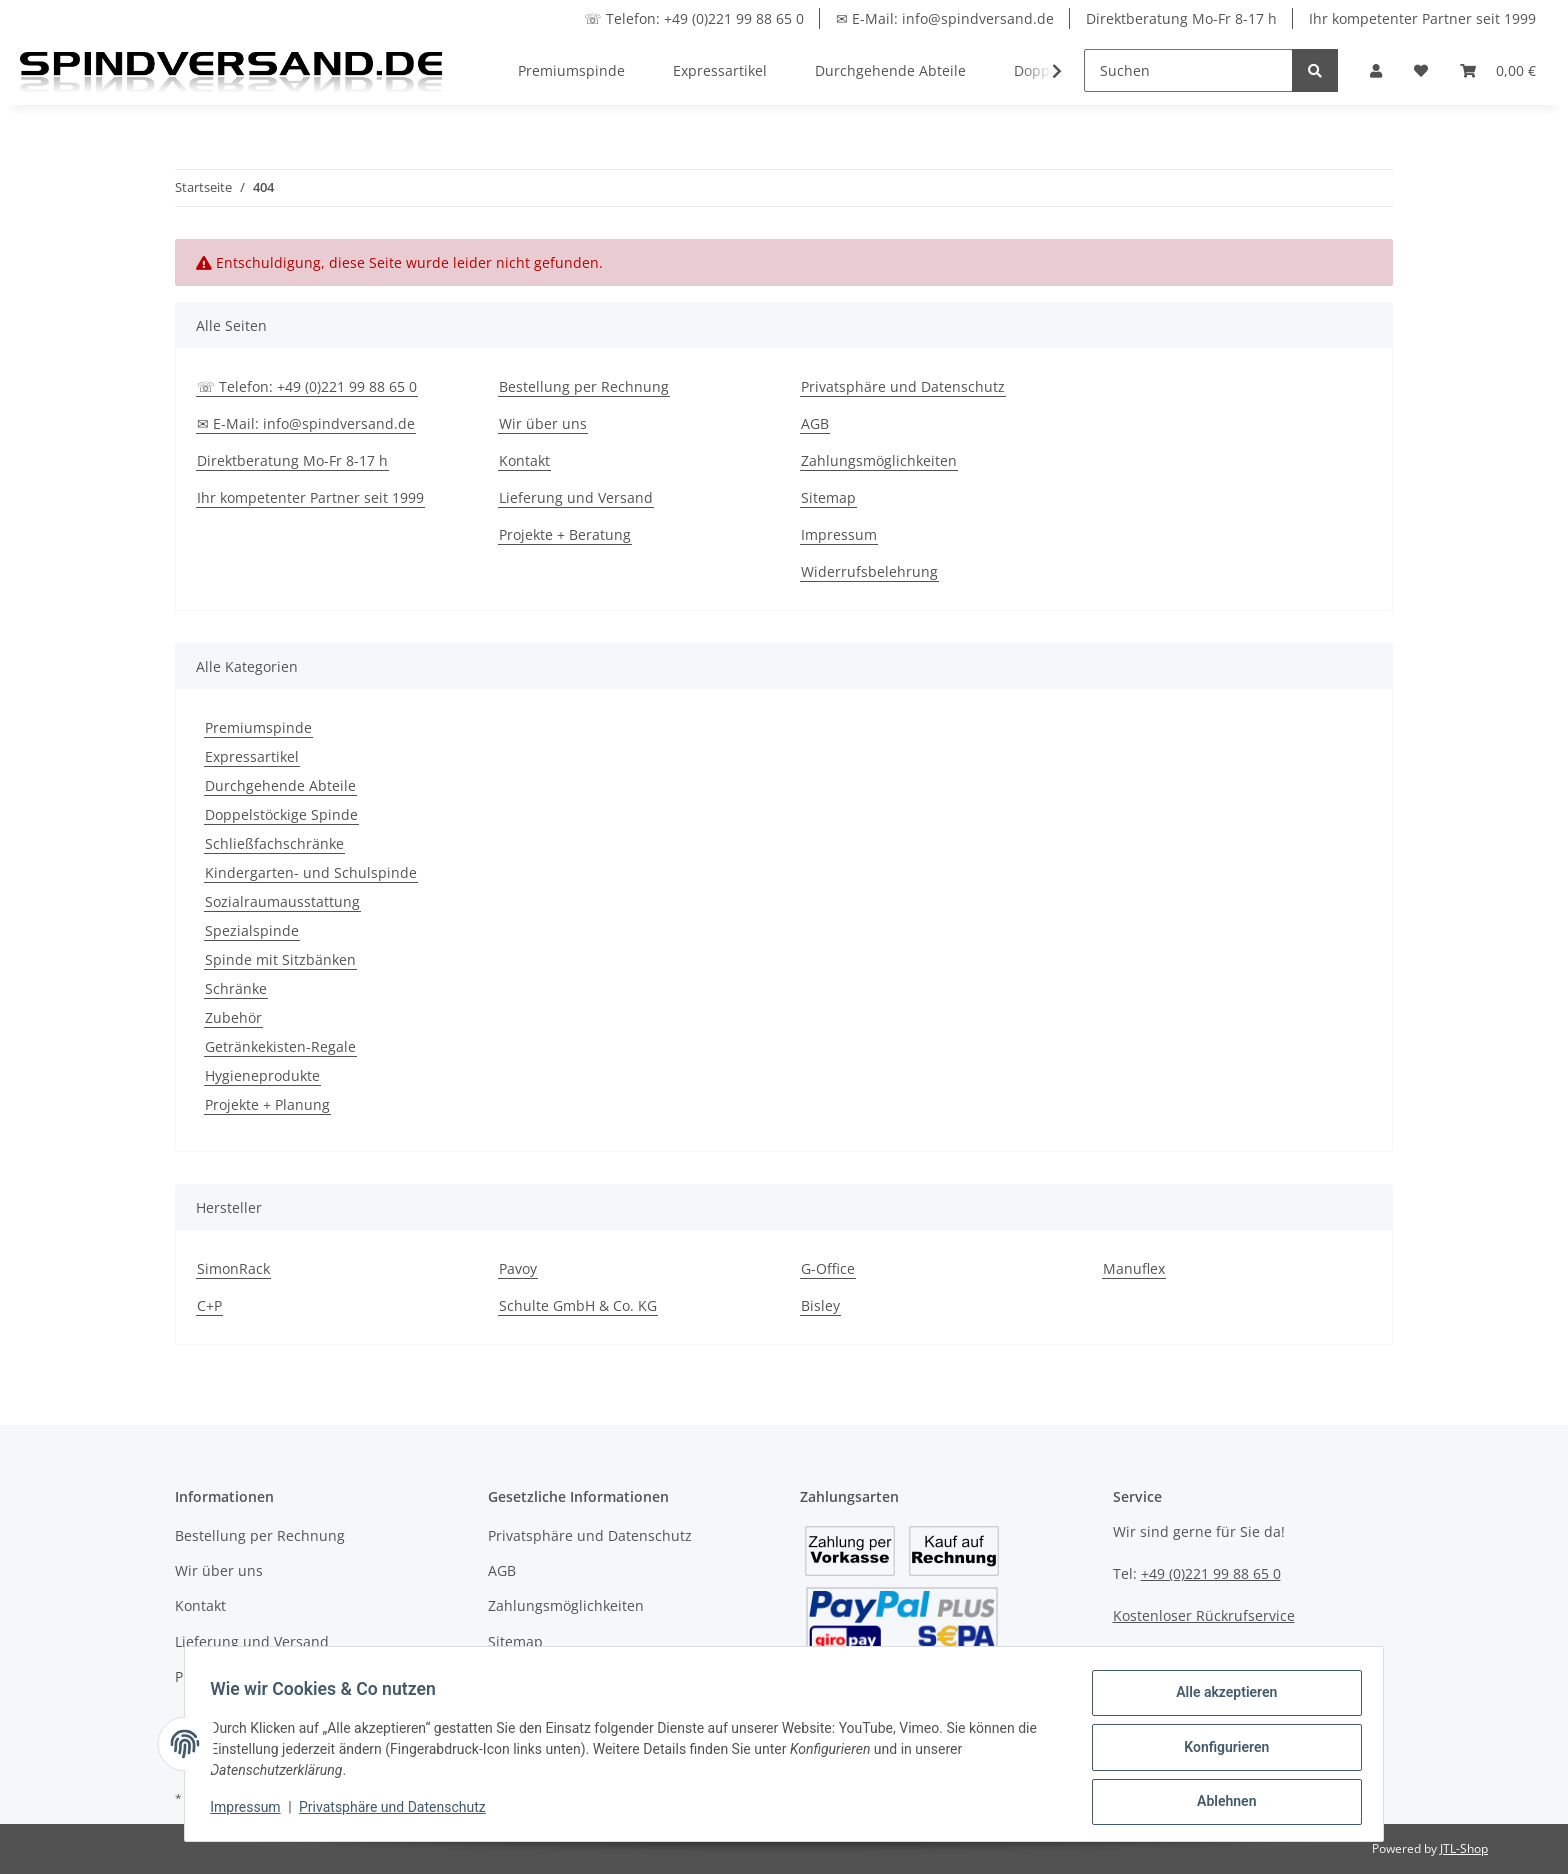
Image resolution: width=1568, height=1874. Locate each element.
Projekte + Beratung (565, 534)
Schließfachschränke (274, 843)
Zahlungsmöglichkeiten (879, 460)
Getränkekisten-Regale (280, 1046)
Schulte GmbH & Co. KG (578, 1305)
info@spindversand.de (1189, 1657)
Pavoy (518, 1268)
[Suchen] (1188, 70)
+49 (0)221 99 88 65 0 (1211, 1573)
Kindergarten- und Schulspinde (311, 872)
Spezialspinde (252, 930)
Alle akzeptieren (1219, 1699)
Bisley (820, 1305)
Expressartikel (252, 756)
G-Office (828, 1268)
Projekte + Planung (267, 1104)
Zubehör (233, 1017)
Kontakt (524, 460)
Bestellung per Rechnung (584, 386)
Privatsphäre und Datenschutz (903, 386)
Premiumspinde (258, 727)
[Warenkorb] (1498, 70)
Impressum (839, 534)
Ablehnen (1219, 1803)
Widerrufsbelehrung (869, 571)
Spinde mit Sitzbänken (280, 959)
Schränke (236, 988)
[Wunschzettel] (1421, 70)
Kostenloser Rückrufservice (1204, 1615)
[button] (1376, 70)
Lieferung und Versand (576, 497)
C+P (209, 1305)
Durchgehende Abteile (280, 785)
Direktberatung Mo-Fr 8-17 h (1181, 18)
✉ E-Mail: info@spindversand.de (945, 18)
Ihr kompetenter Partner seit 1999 (1422, 18)
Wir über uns (543, 423)
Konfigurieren (1219, 1751)
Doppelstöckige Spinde (281, 814)
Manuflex (1134, 1268)
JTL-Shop (1464, 1848)
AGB (815, 423)
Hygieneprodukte (262, 1075)
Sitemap (828, 497)
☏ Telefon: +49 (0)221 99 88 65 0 (694, 18)
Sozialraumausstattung (282, 901)
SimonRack (233, 1268)
